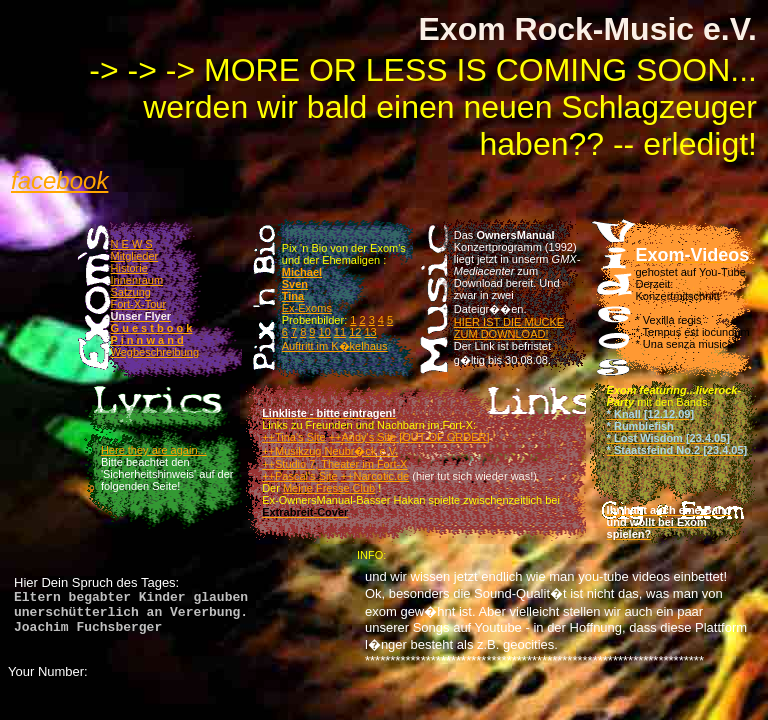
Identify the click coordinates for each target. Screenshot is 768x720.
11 (340, 332)
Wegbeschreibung (155, 352)
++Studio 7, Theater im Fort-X (334, 464)
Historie (129, 268)
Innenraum (137, 280)
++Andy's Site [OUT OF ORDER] (409, 437)
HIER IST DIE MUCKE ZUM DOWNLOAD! (509, 328)
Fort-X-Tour (139, 304)
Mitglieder (135, 256)
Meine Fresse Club (329, 488)
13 (370, 332)
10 (325, 332)
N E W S (132, 244)
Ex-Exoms (307, 308)
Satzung (131, 292)
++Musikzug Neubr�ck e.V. (330, 451)
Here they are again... (154, 450)
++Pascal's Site (299, 476)
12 (355, 332)
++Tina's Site (293, 437)
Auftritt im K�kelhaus (335, 346)
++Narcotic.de (375, 476)
